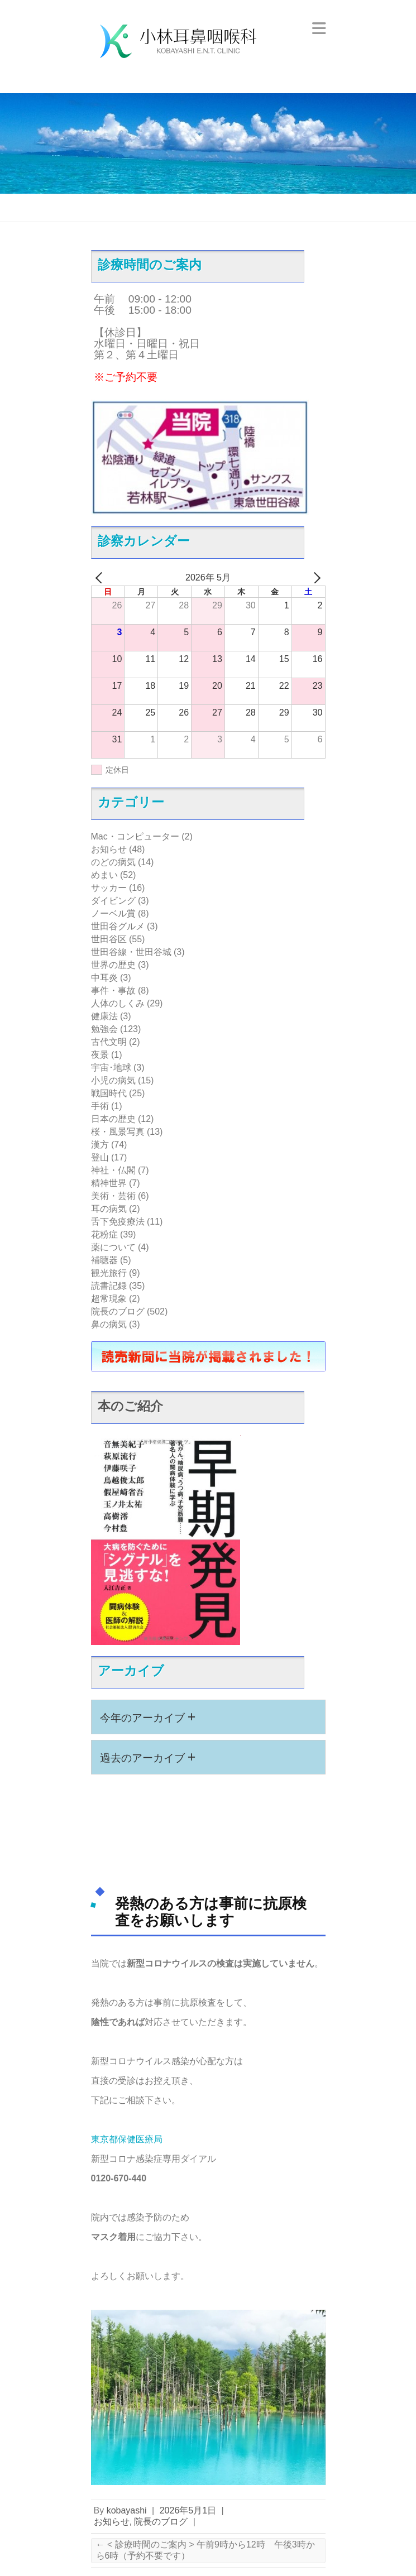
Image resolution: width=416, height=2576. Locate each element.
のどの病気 (113, 862)
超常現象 (109, 1298)
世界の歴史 (113, 965)
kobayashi (127, 2510)
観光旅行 (109, 1273)
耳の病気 (109, 1208)
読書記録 (109, 1286)
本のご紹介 (130, 1406)
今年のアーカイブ (148, 1716)
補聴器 (104, 1260)
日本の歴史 (113, 1119)
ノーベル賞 (113, 913)
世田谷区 (109, 939)
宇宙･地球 (111, 1067)
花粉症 (104, 1234)
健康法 (104, 1016)
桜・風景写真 (118, 1131)
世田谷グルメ (118, 926)
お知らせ (109, 849)
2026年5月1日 (188, 2510)
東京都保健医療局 (126, 2139)
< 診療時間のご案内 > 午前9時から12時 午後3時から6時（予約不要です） (205, 2550)
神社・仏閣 (113, 1170)
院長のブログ (118, 1311)
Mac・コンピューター (135, 836)
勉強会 (104, 1029)
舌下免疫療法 (118, 1221)
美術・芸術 (113, 1196)
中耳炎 (104, 977)
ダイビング (113, 900)
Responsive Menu (319, 28)
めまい (104, 875)
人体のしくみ (118, 1003)
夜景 (100, 1054)
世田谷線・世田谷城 (131, 952)
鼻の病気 (109, 1324)
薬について (113, 1247)
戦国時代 (109, 1093)
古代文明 (109, 1042)
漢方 (100, 1144)
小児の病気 (113, 1080)
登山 (100, 1157)
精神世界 (109, 1183)
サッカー (109, 888)
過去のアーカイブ (148, 1756)
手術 (100, 1106)
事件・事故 (113, 990)
